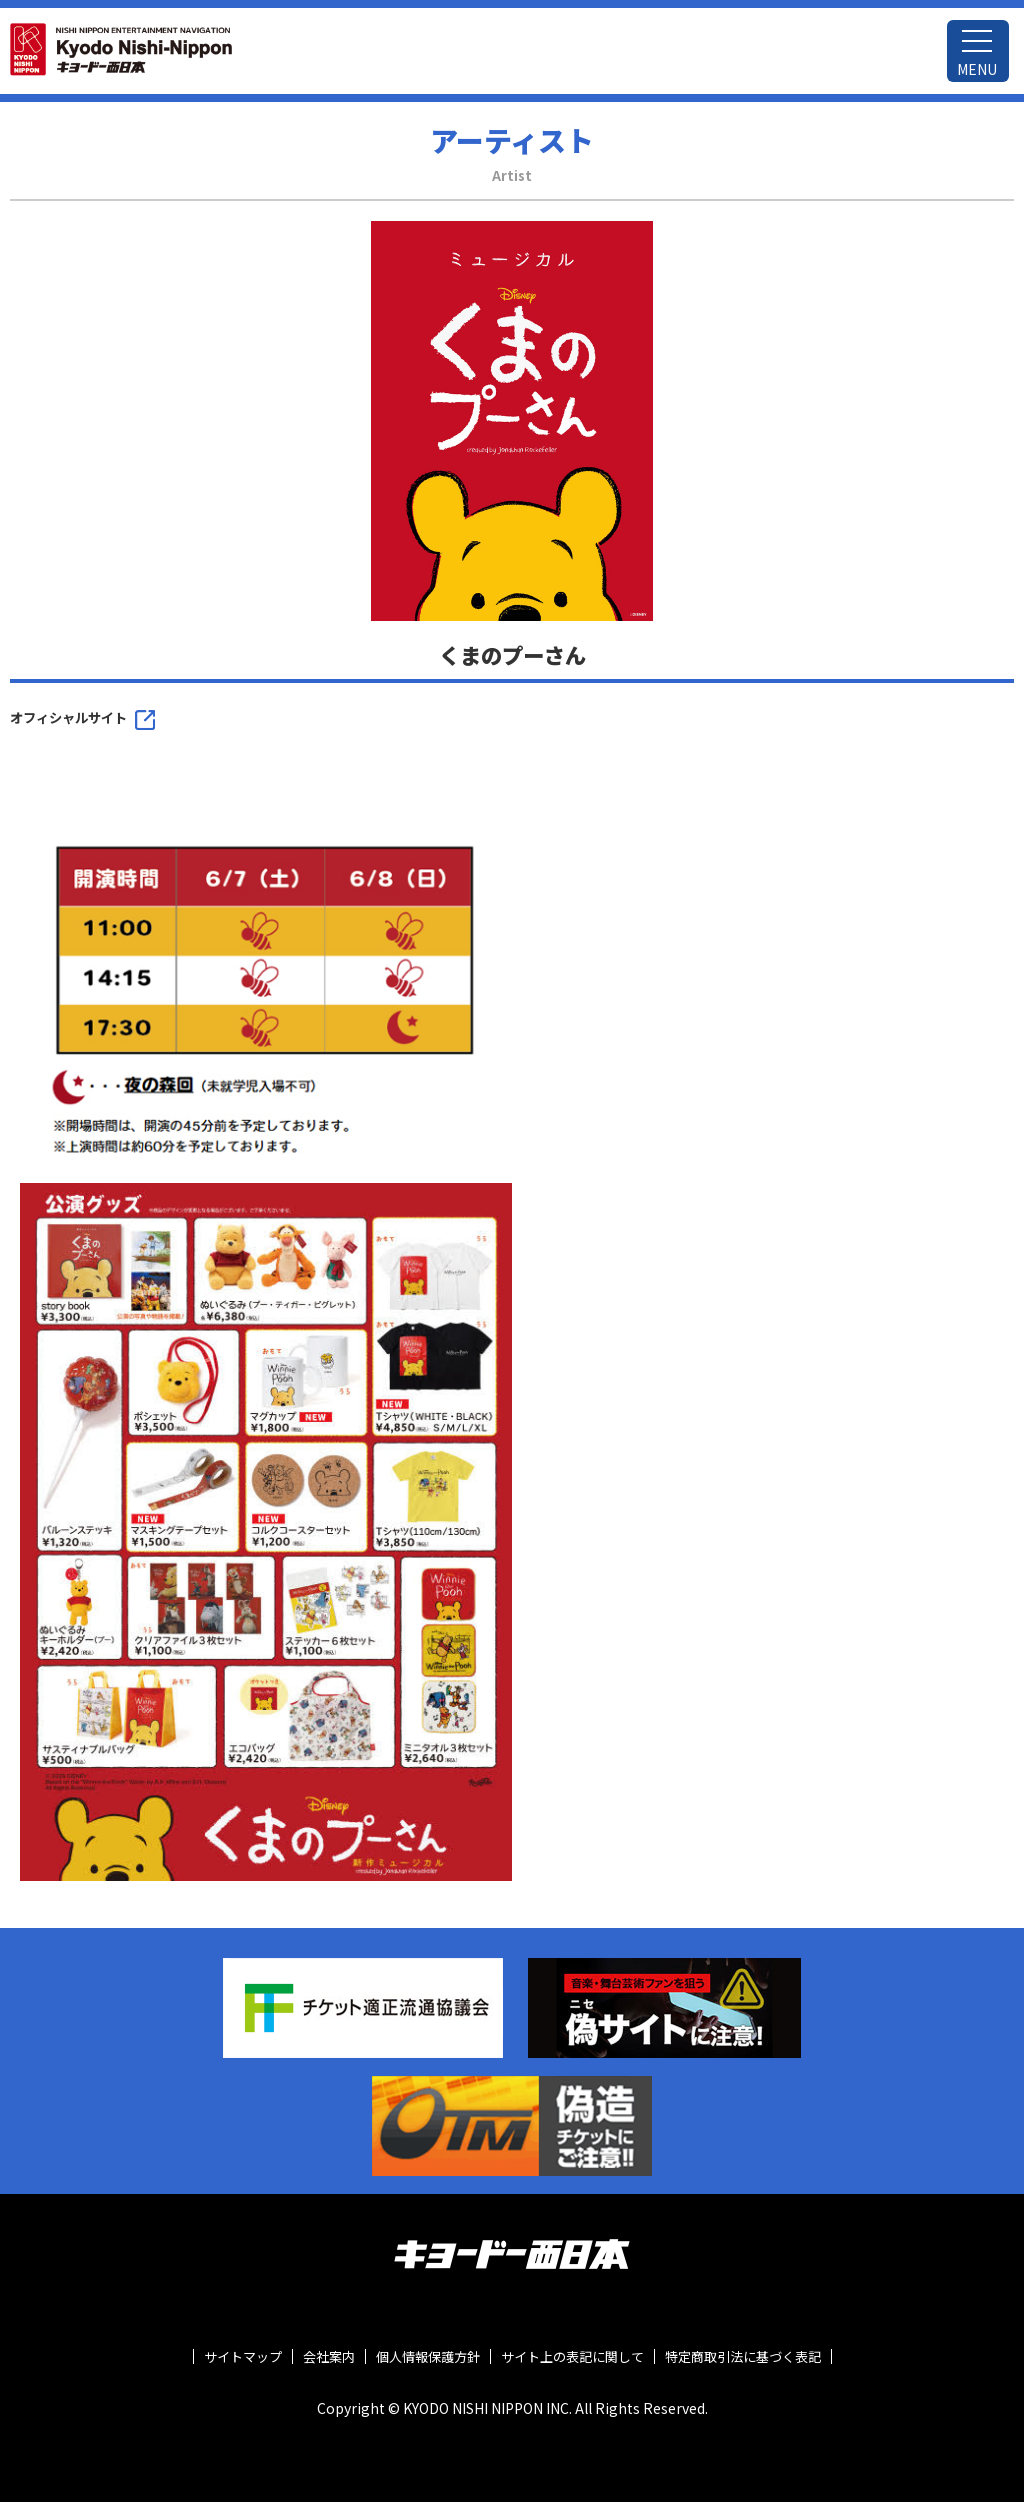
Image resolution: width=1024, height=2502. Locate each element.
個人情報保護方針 (428, 2357)
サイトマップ (243, 2357)
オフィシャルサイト (68, 717)
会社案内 (329, 2357)
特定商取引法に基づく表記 (743, 2357)
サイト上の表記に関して (572, 2357)
